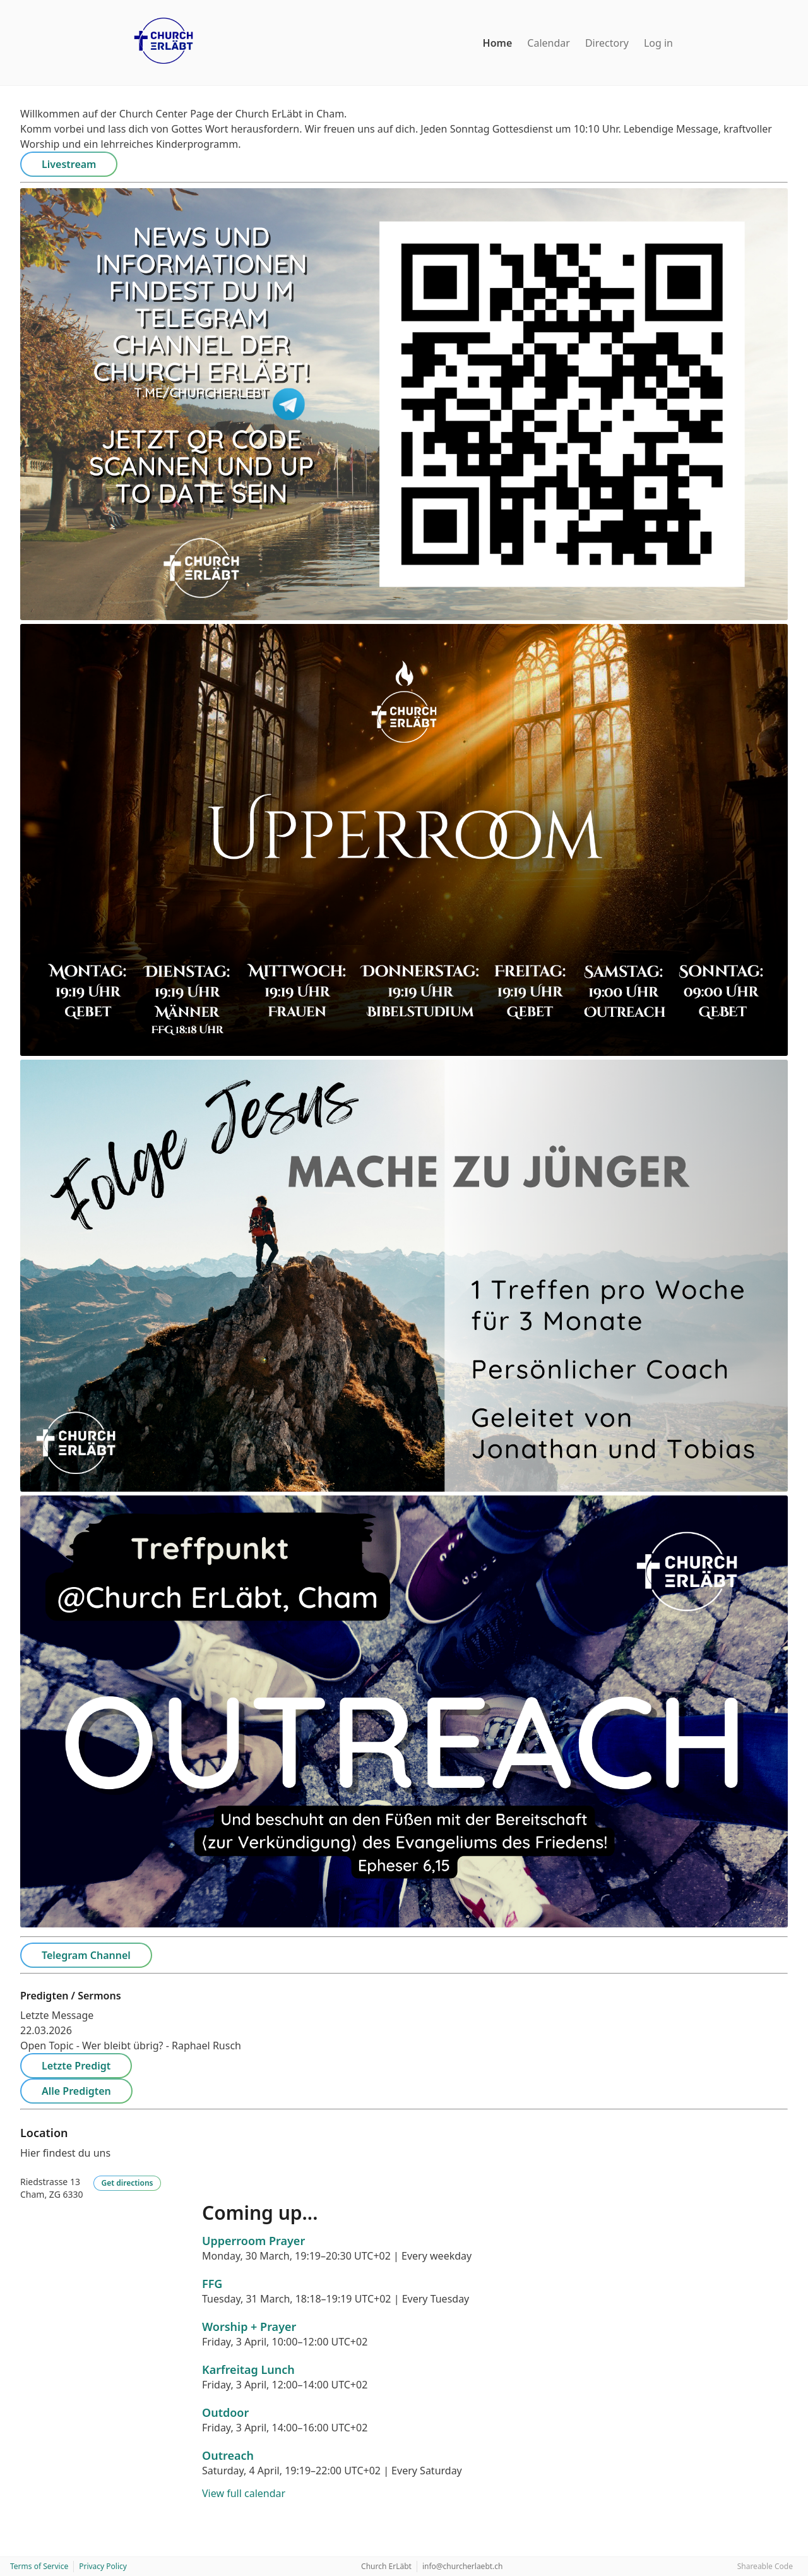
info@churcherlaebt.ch (462, 2566)
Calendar (548, 43)
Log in (658, 43)
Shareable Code (765, 2566)
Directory (607, 43)
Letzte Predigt (76, 2066)
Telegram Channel (86, 1955)
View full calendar (243, 2493)
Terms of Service (39, 2566)
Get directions (127, 2183)
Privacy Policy (103, 2566)
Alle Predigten (76, 2091)
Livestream (69, 164)
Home (498, 43)
